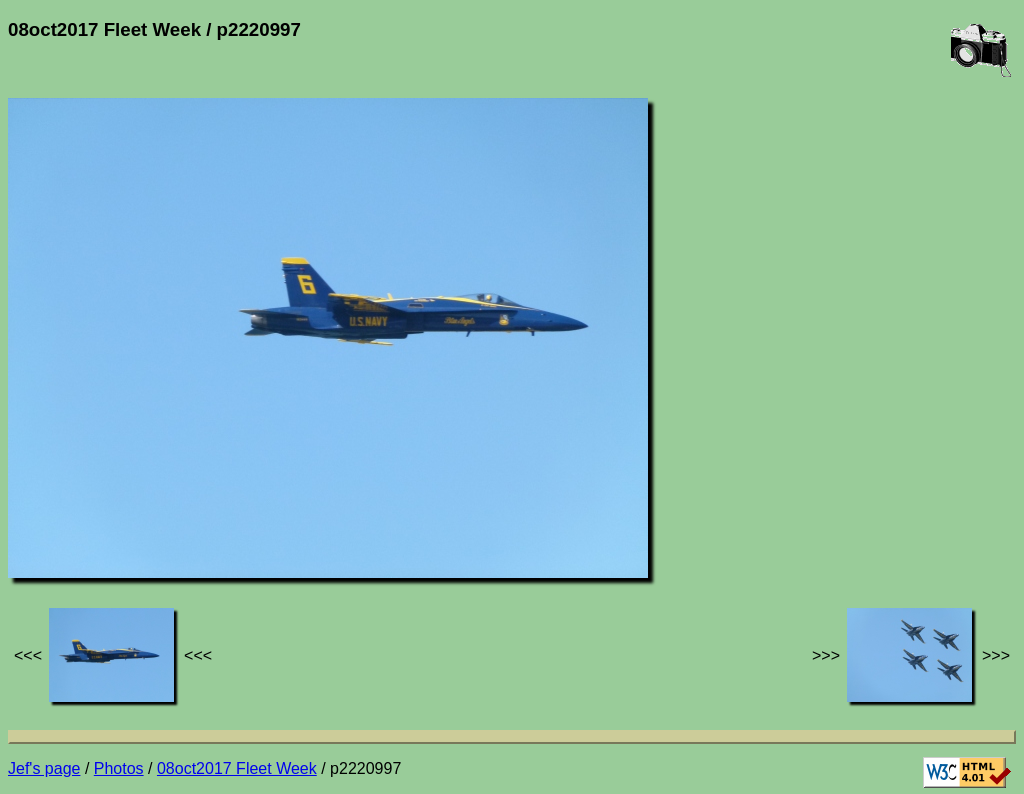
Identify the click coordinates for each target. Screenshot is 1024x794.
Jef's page (44, 768)
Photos (119, 768)
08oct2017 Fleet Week (237, 768)
